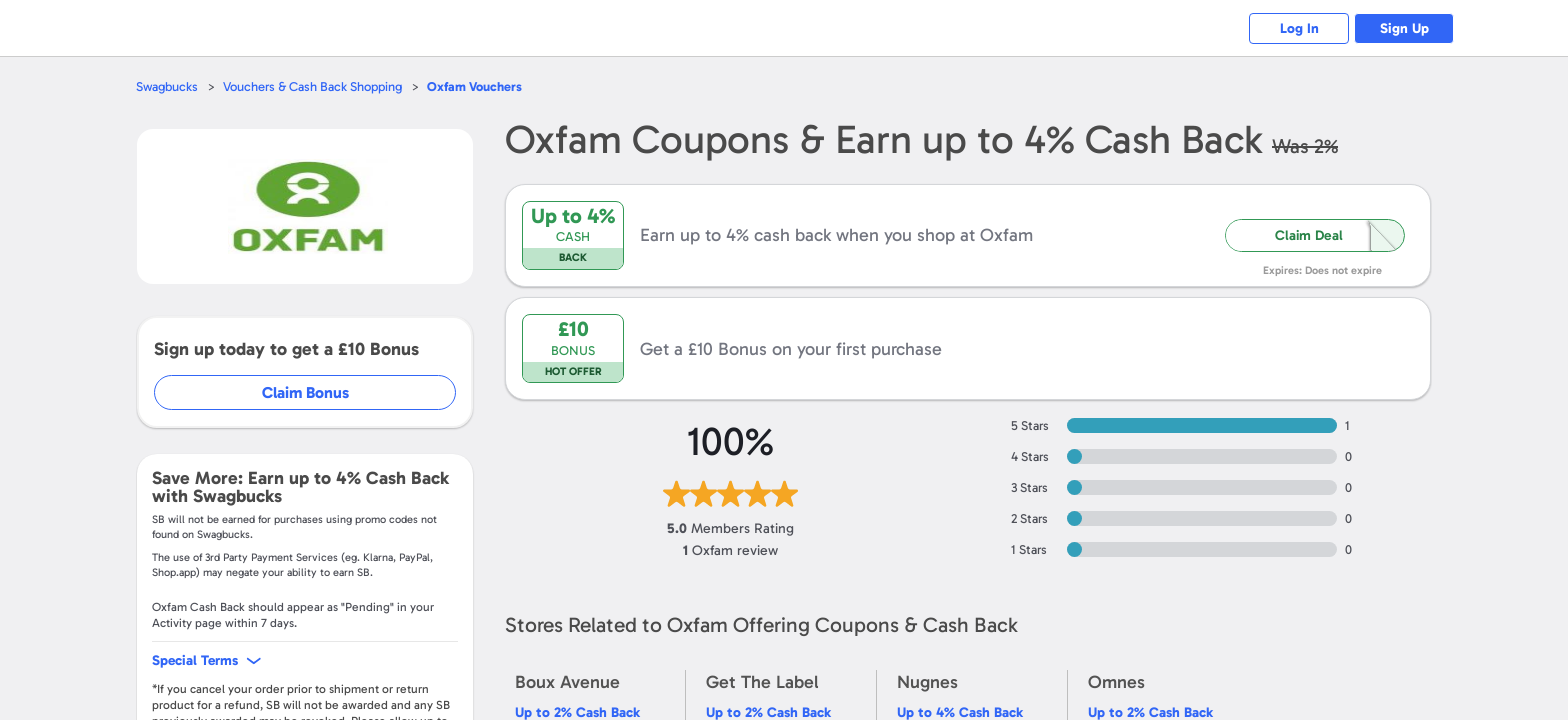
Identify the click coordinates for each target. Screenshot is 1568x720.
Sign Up (1404, 28)
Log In (1299, 28)
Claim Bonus (305, 392)
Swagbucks (167, 86)
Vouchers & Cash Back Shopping (312, 86)
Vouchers (474, 86)
